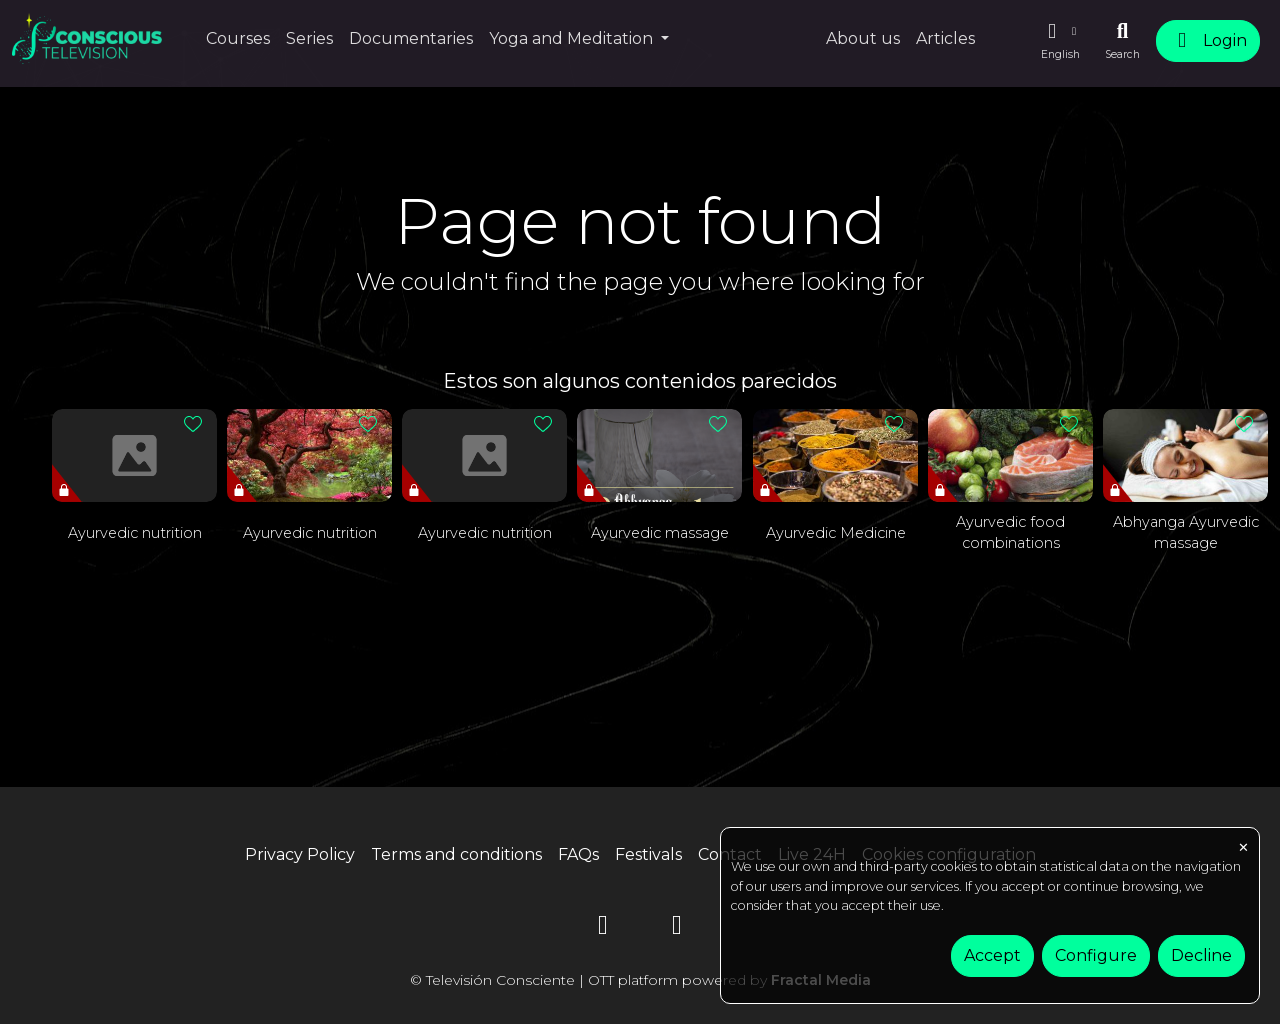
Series (309, 38)
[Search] (1122, 41)
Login (1208, 40)
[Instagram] (677, 928)
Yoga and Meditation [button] (573, 38)
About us (863, 38)
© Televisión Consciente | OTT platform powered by (640, 980)
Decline (1201, 955)
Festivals (648, 854)
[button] (1060, 41)
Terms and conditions (456, 854)
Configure (1096, 955)
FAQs (578, 854)
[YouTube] (603, 928)
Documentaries (411, 38)
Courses (238, 38)
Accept (992, 955)
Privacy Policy (300, 854)
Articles (945, 38)
